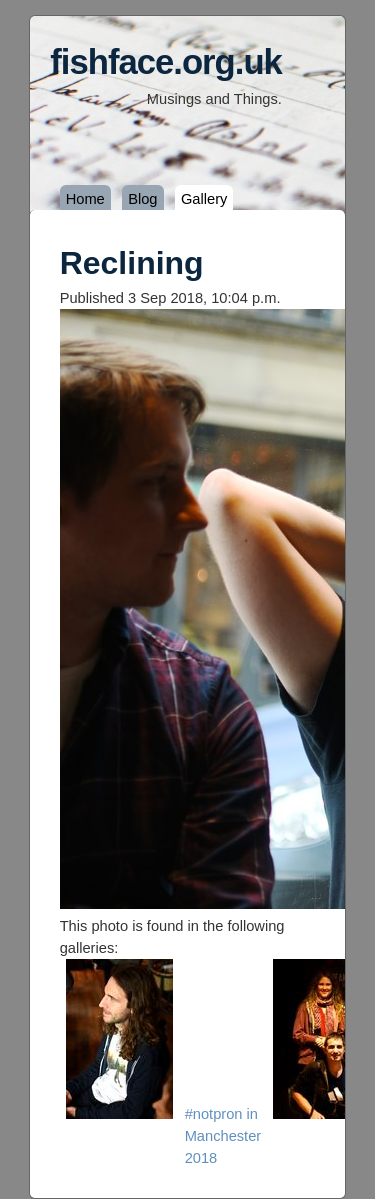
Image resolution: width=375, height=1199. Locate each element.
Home (85, 199)
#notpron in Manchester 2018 (223, 1136)
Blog (142, 199)
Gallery (204, 199)
